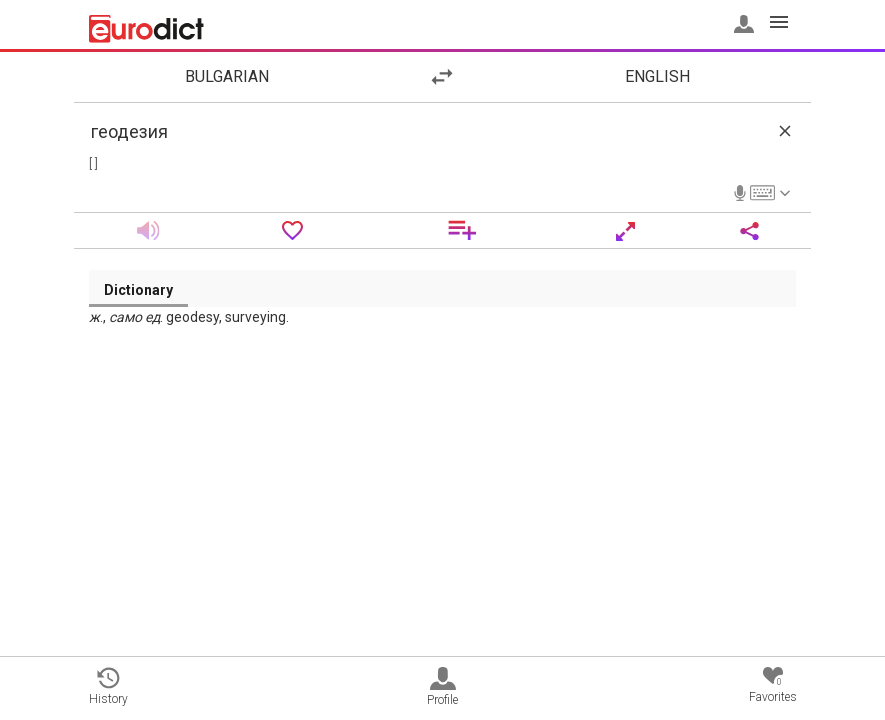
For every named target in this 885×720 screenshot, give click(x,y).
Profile (442, 687)
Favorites (773, 685)
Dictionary (138, 290)
